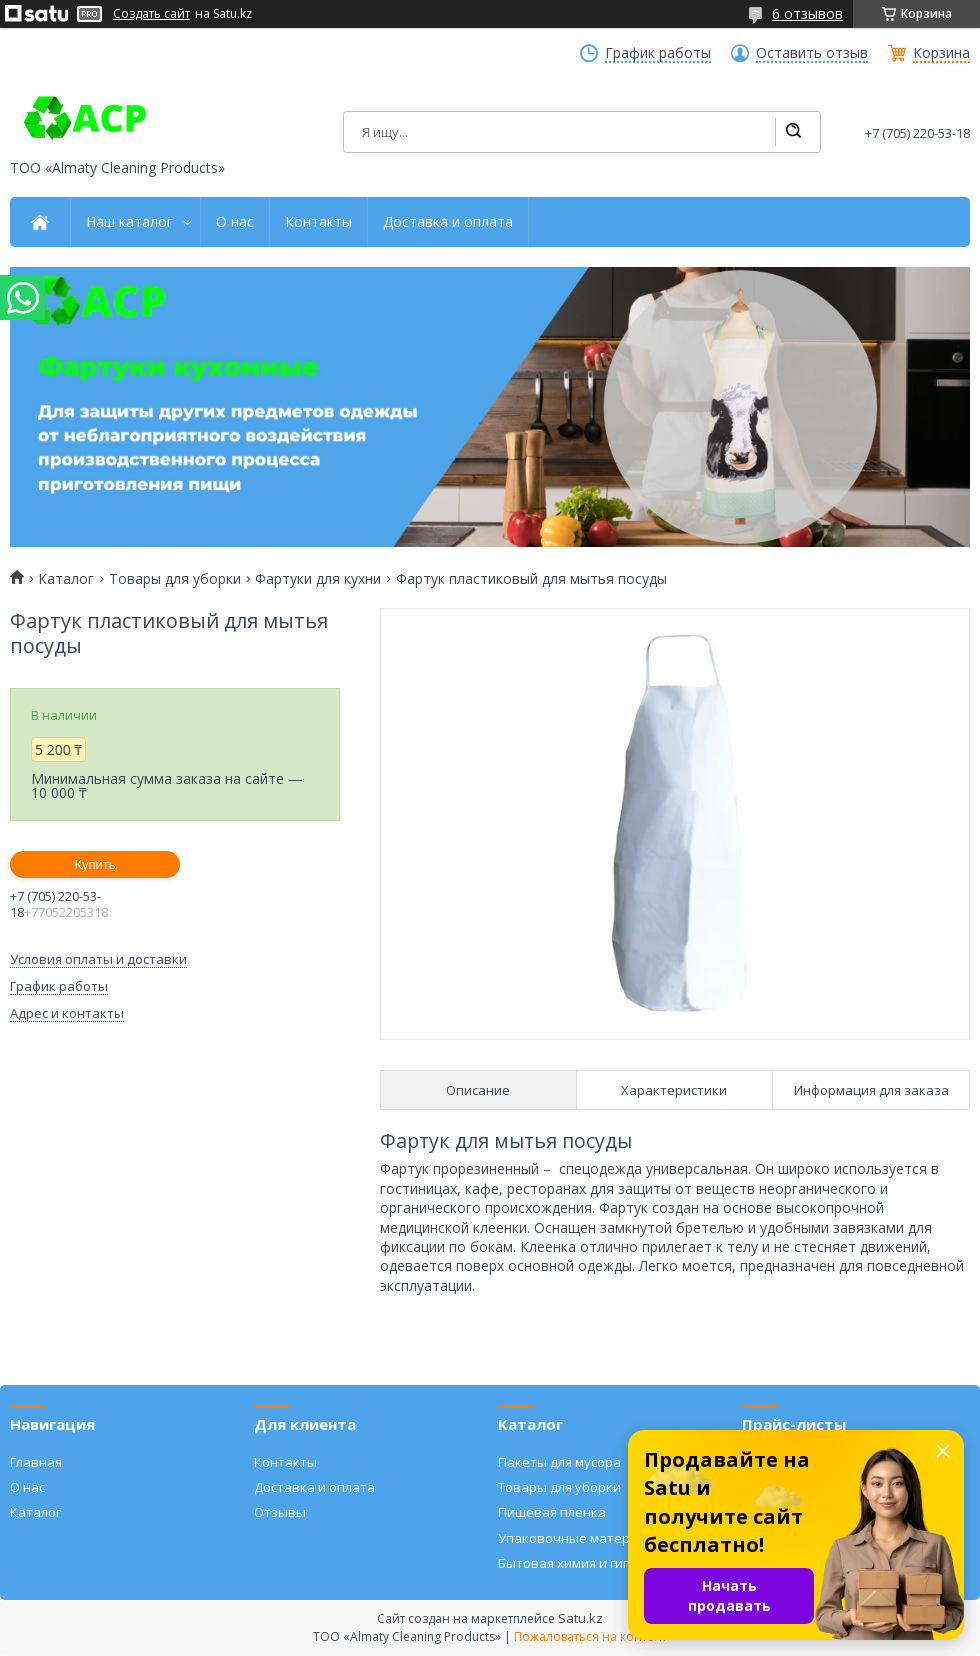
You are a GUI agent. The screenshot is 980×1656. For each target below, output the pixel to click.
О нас (235, 222)
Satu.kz (580, 1618)
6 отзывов (807, 13)
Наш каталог (129, 222)
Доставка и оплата (448, 222)
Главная (36, 1462)
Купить (94, 864)
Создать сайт (151, 14)
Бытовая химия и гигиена (579, 1563)
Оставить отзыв (812, 53)
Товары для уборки (175, 579)
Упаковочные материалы (580, 1538)
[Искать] (793, 132)
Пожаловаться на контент (590, 1636)
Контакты (318, 222)
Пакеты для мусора (559, 1462)
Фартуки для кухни (318, 579)
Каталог (66, 579)
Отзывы (280, 1512)
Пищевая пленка (552, 1512)
